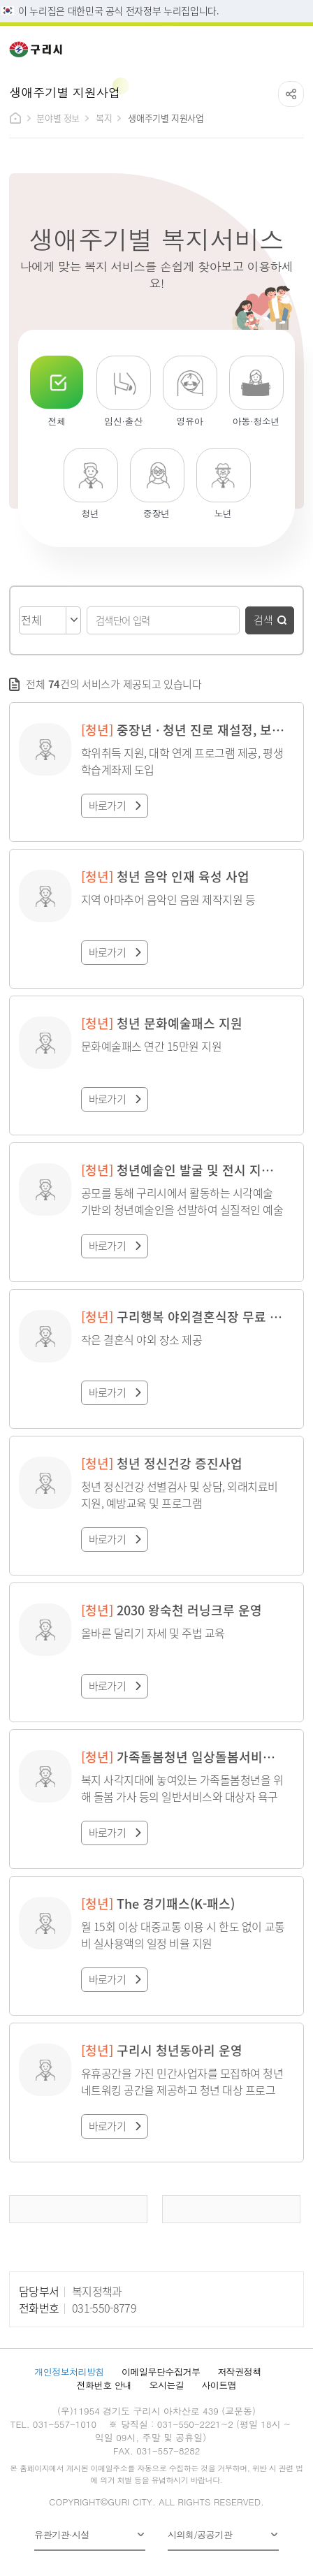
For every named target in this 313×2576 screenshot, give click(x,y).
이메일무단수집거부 (161, 2371)
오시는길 (166, 2385)
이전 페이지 (78, 2209)
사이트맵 (218, 2385)
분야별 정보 (58, 117)
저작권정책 (239, 2371)
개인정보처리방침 (69, 2371)
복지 (104, 117)
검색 (263, 619)
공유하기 (291, 94)
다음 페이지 (231, 2209)
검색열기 (264, 45)
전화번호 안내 (104, 2385)
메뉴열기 (294, 45)
